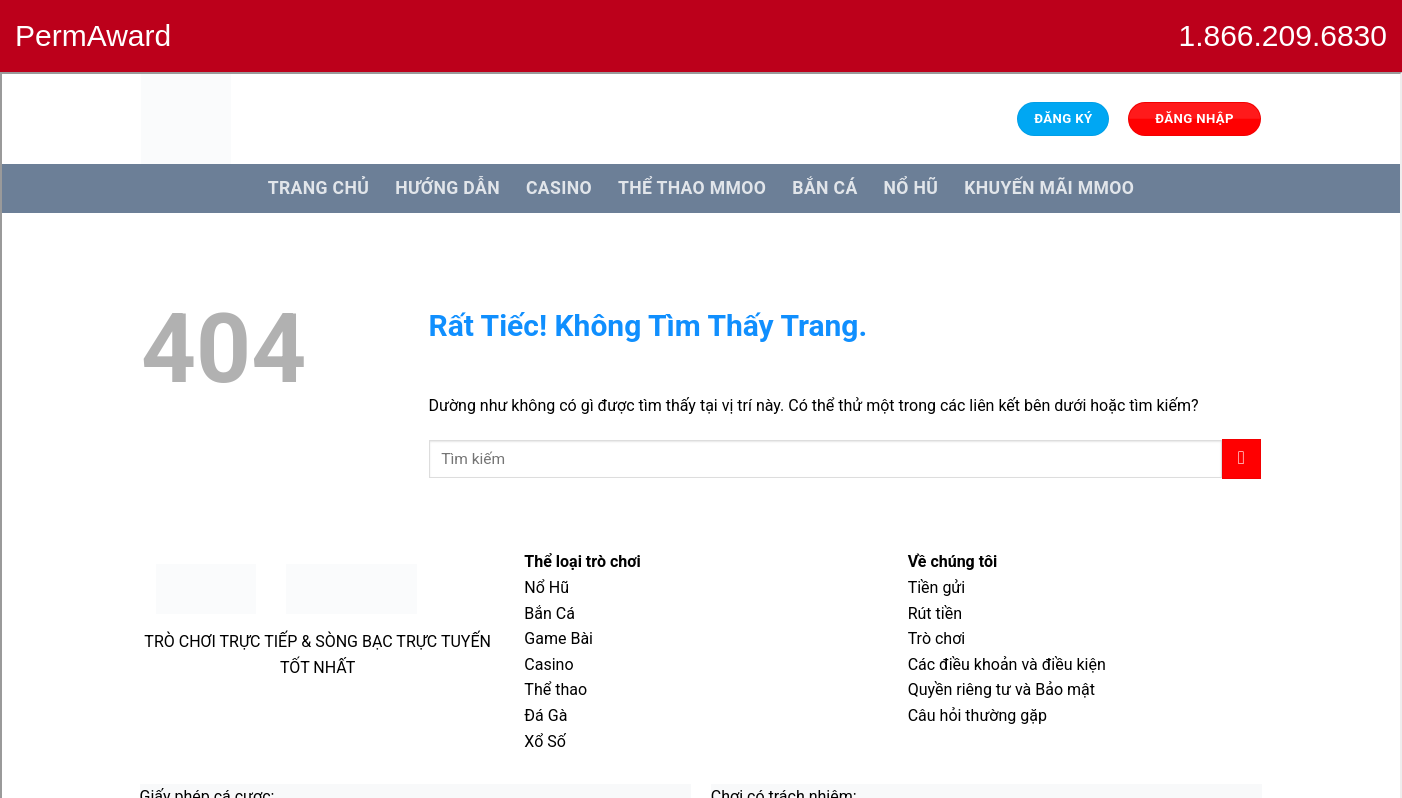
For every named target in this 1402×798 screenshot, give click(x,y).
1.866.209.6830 (1282, 35)
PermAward (93, 35)
